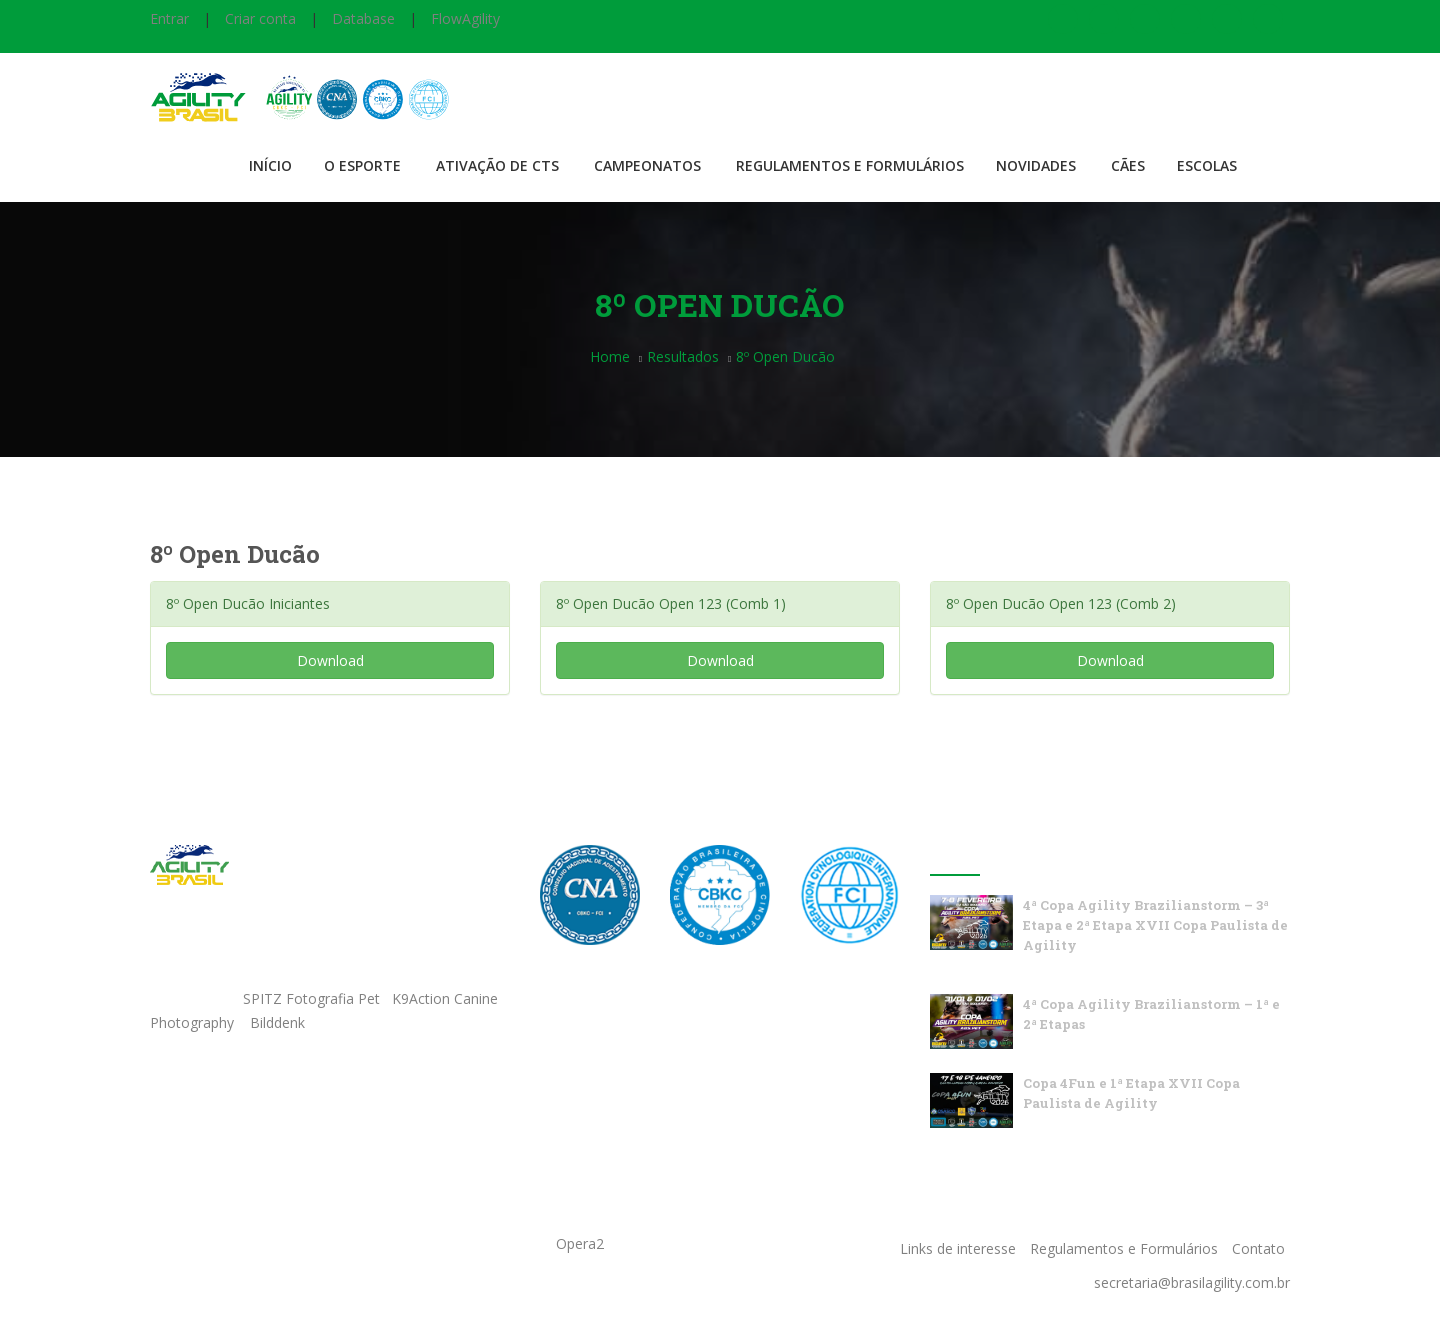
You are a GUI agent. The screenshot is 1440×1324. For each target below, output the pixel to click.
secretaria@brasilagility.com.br (1192, 1282)
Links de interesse (958, 1248)
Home (610, 356)
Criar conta (260, 18)
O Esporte (362, 165)
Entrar (169, 18)
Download (330, 660)
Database (363, 18)
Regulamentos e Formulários (850, 165)
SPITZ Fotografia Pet (313, 998)
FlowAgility (465, 18)
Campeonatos (647, 165)
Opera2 (580, 1243)
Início (270, 165)
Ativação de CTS (497, 165)
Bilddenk (277, 1022)
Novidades (1036, 165)
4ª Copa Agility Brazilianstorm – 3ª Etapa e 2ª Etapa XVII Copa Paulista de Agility (1155, 925)
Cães (1128, 165)
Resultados (683, 356)
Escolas (1207, 165)
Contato (1258, 1248)
